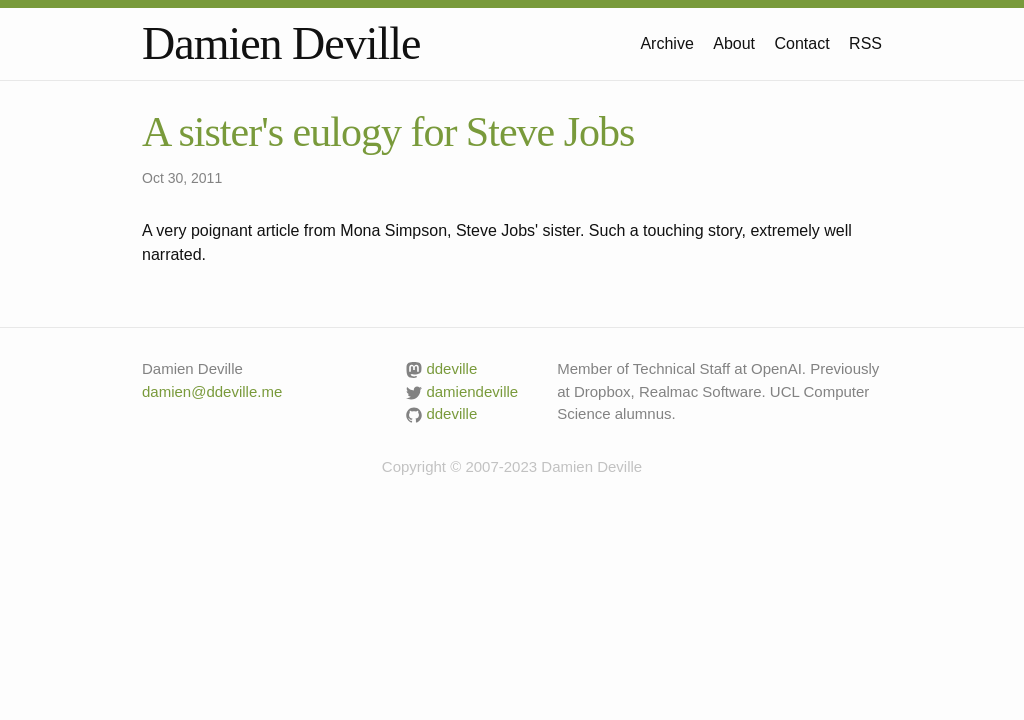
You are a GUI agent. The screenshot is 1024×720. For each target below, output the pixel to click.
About (734, 43)
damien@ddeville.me (212, 391)
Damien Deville (281, 43)
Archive (666, 43)
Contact (802, 43)
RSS (865, 43)
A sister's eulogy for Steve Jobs (388, 132)
